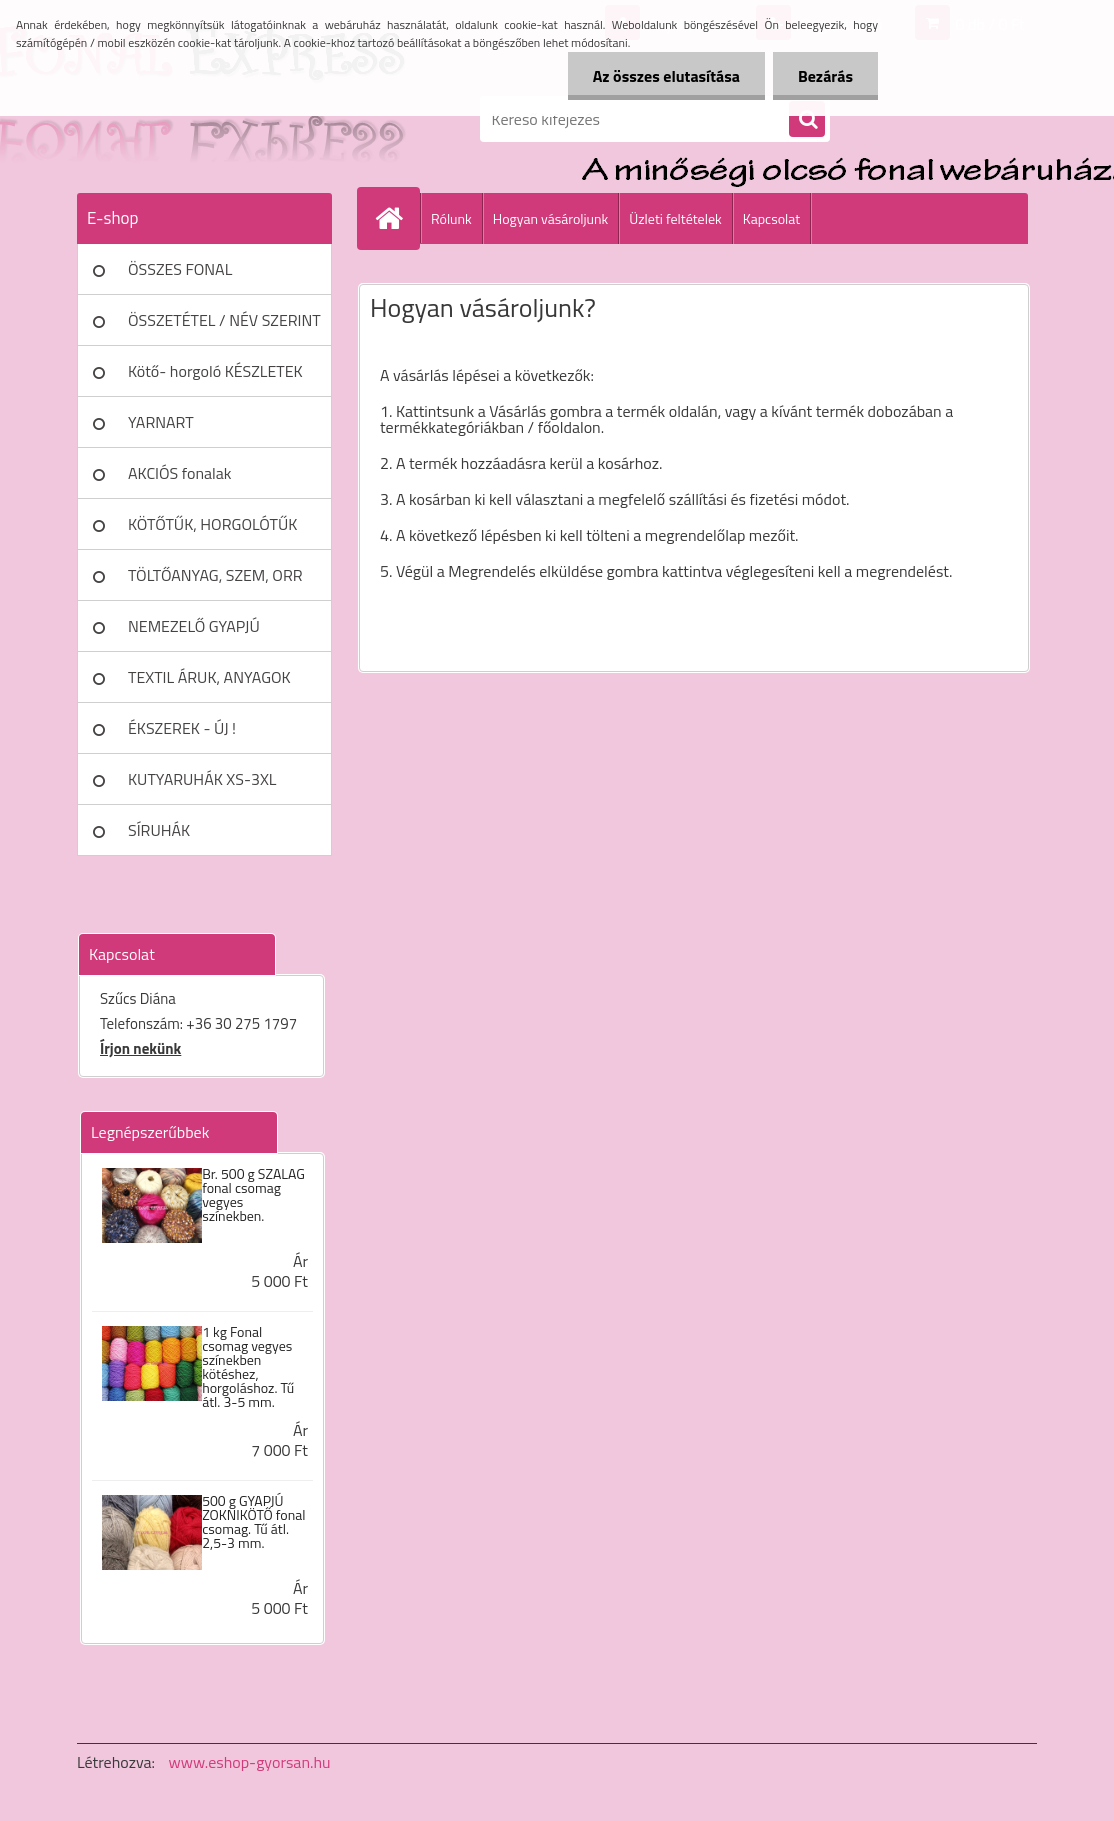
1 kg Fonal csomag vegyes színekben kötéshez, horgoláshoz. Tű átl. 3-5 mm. (248, 1367)
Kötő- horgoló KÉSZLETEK (215, 371)
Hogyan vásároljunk (550, 218)
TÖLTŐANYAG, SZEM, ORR (215, 575)
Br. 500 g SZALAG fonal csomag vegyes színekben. (253, 1195)
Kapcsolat (772, 218)
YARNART (161, 422)
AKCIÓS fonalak (179, 473)
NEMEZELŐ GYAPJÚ (194, 626)
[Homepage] (397, 218)
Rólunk (451, 218)
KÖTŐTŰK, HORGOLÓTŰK (212, 524)
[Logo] (214, 119)
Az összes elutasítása (666, 76)
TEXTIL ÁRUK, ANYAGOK (209, 677)
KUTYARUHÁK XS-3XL (202, 779)
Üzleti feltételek (675, 218)
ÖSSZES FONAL (180, 269)
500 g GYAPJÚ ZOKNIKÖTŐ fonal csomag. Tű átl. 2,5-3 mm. (253, 1522)
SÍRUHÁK (159, 830)
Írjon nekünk (140, 1048)
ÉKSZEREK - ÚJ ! (182, 728)
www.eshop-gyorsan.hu (250, 1762)
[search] (807, 120)
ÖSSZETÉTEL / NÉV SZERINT (224, 320)
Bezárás (825, 76)
